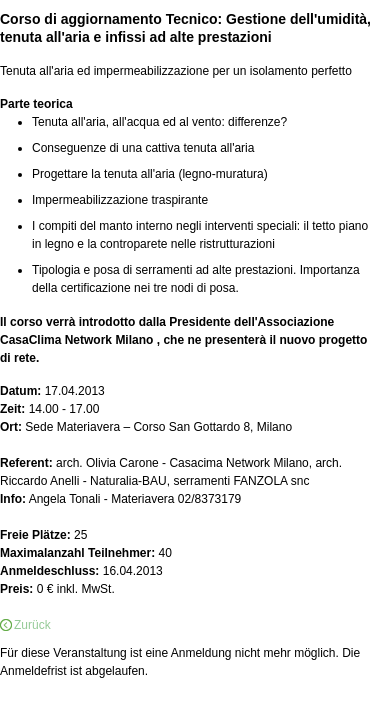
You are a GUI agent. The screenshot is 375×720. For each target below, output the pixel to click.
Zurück (32, 625)
